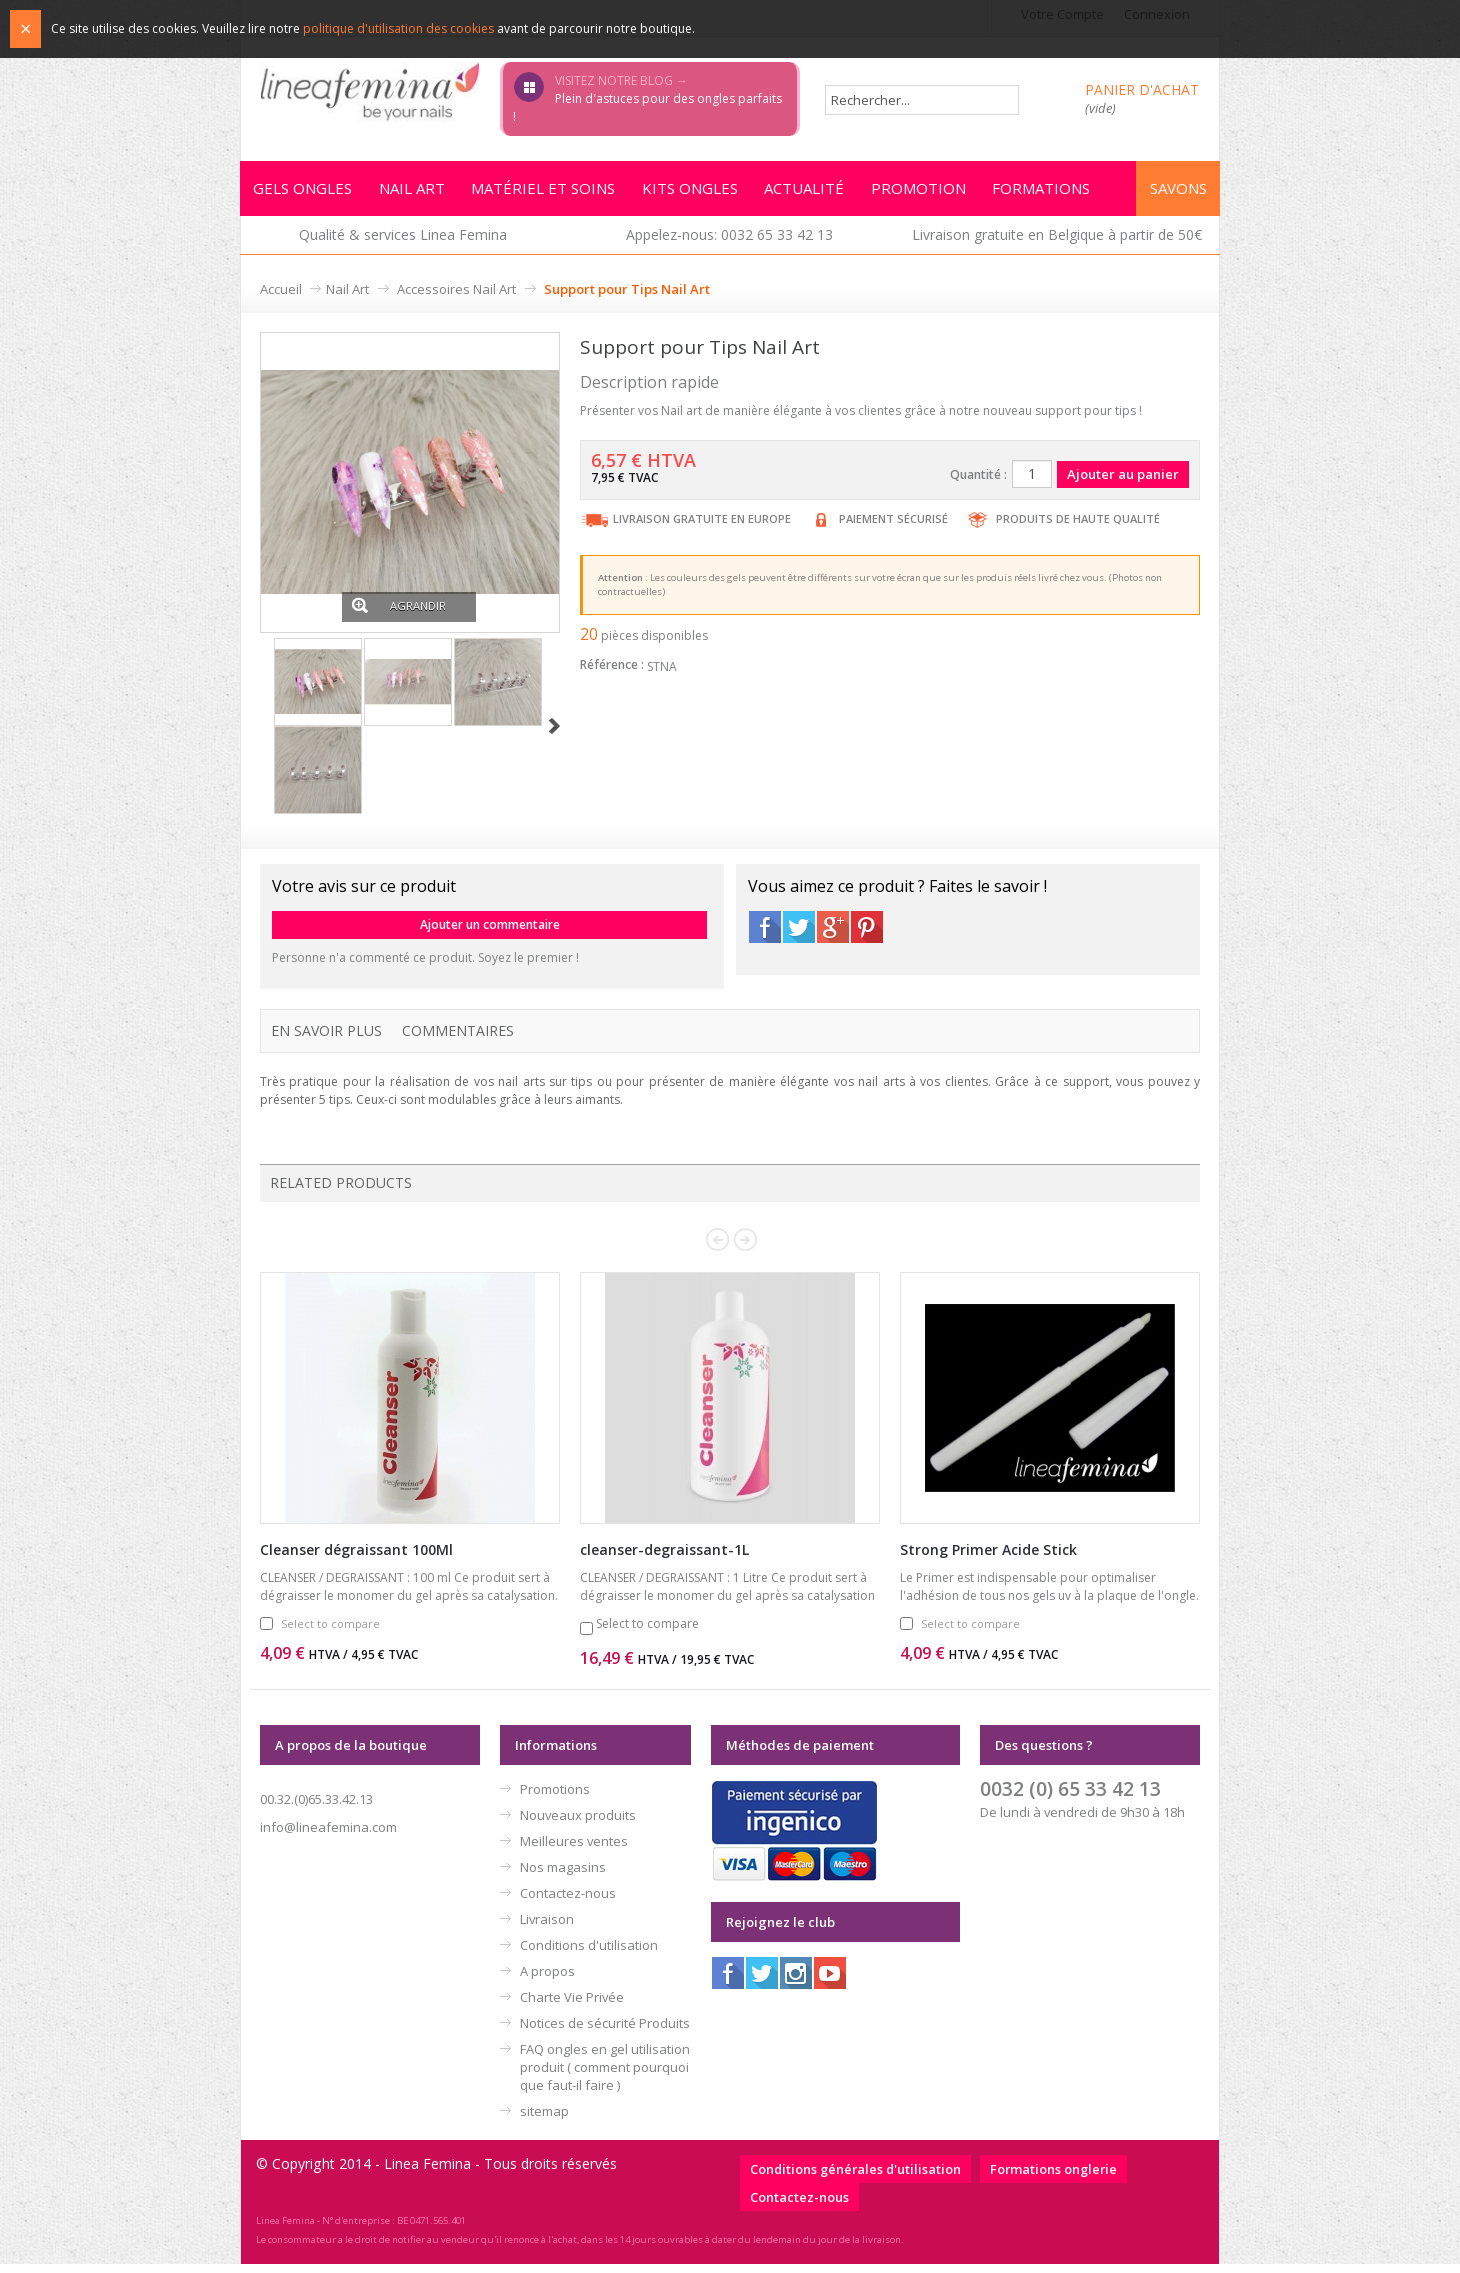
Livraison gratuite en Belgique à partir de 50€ (1057, 243)
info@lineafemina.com (328, 1836)
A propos (547, 1980)
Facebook (765, 936)
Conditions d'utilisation (589, 1954)
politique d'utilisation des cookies (398, 28)
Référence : (612, 673)
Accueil (281, 298)
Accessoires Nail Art (456, 298)
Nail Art (347, 298)
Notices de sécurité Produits (605, 2032)
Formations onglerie (1053, 2178)
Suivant (554, 735)
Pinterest (867, 936)
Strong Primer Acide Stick (988, 1558)
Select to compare (330, 1632)
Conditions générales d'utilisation (855, 2178)
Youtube (830, 1982)
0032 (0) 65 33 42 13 (1070, 1797)
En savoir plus (326, 1039)
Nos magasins (563, 1876)
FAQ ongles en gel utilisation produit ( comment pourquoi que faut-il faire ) (605, 2076)
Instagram (796, 1982)
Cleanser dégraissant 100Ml (356, 1558)
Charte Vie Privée (572, 2006)
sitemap (544, 2120)
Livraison (547, 1928)
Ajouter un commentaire (490, 933)
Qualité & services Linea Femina (403, 243)
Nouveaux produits (578, 1824)
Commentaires (458, 1039)
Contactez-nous (568, 1902)
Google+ (833, 936)
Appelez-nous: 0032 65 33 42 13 (729, 243)
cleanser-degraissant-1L (664, 1558)
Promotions (555, 1798)
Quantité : (978, 483)
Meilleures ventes (574, 1850)
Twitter (799, 936)
